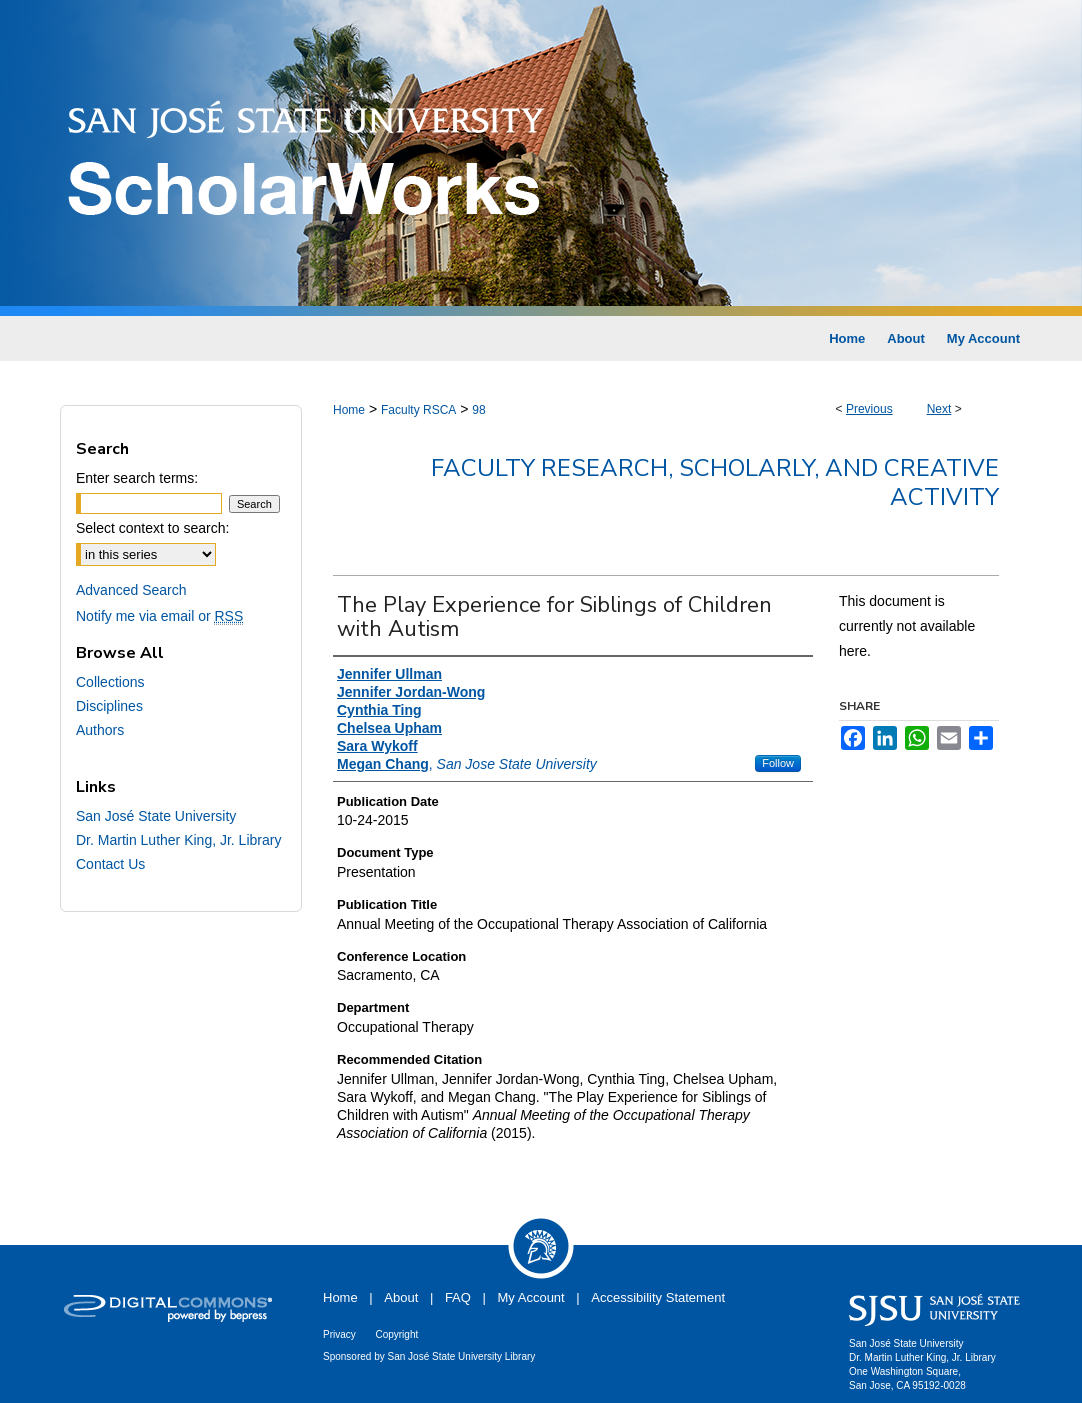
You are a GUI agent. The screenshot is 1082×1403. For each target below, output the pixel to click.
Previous (869, 409)
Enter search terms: (137, 478)
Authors (100, 730)
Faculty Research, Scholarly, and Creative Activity (715, 482)
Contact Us (110, 864)
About (401, 1297)
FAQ (458, 1297)
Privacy (339, 1334)
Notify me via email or (159, 616)
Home (349, 410)
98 (478, 410)
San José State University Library (462, 1356)
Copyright (396, 1334)
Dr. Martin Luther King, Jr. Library (178, 840)
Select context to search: (152, 528)
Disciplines (109, 706)
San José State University (156, 816)
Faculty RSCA (418, 410)
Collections (110, 682)
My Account (531, 1297)
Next (939, 409)
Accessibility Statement (658, 1297)
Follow (778, 763)
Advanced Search (131, 590)
